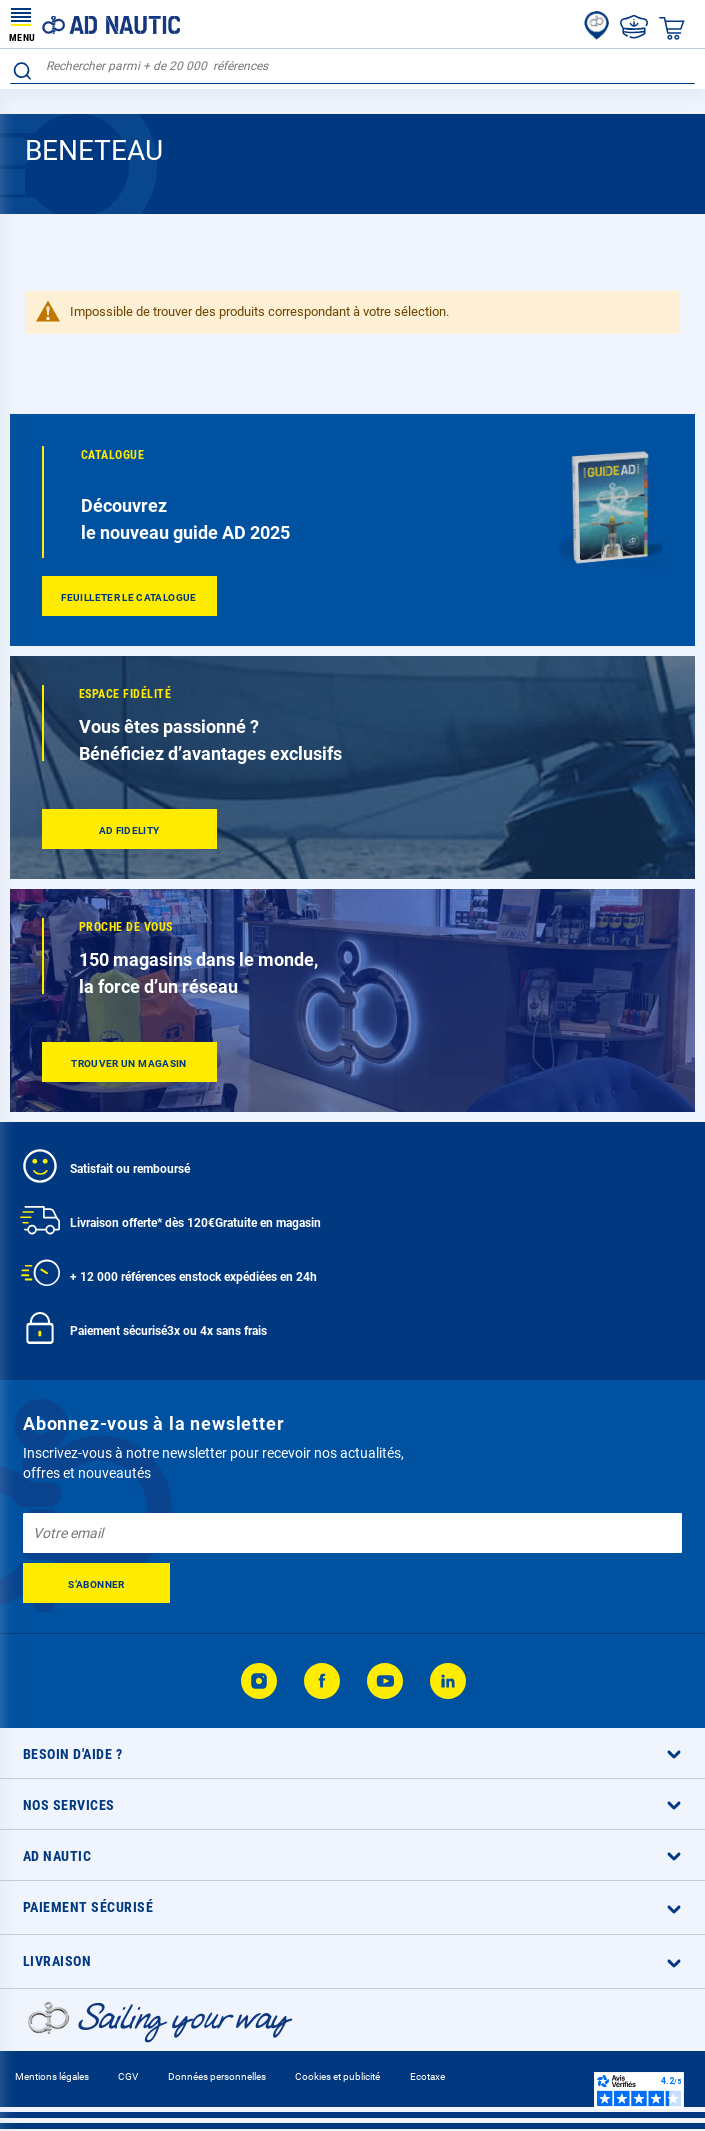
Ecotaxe (427, 2076)
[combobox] (352, 66)
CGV (128, 2076)
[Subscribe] (96, 1583)
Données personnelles (217, 2076)
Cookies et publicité (337, 2076)
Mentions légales (52, 2076)
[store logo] (95, 24)
